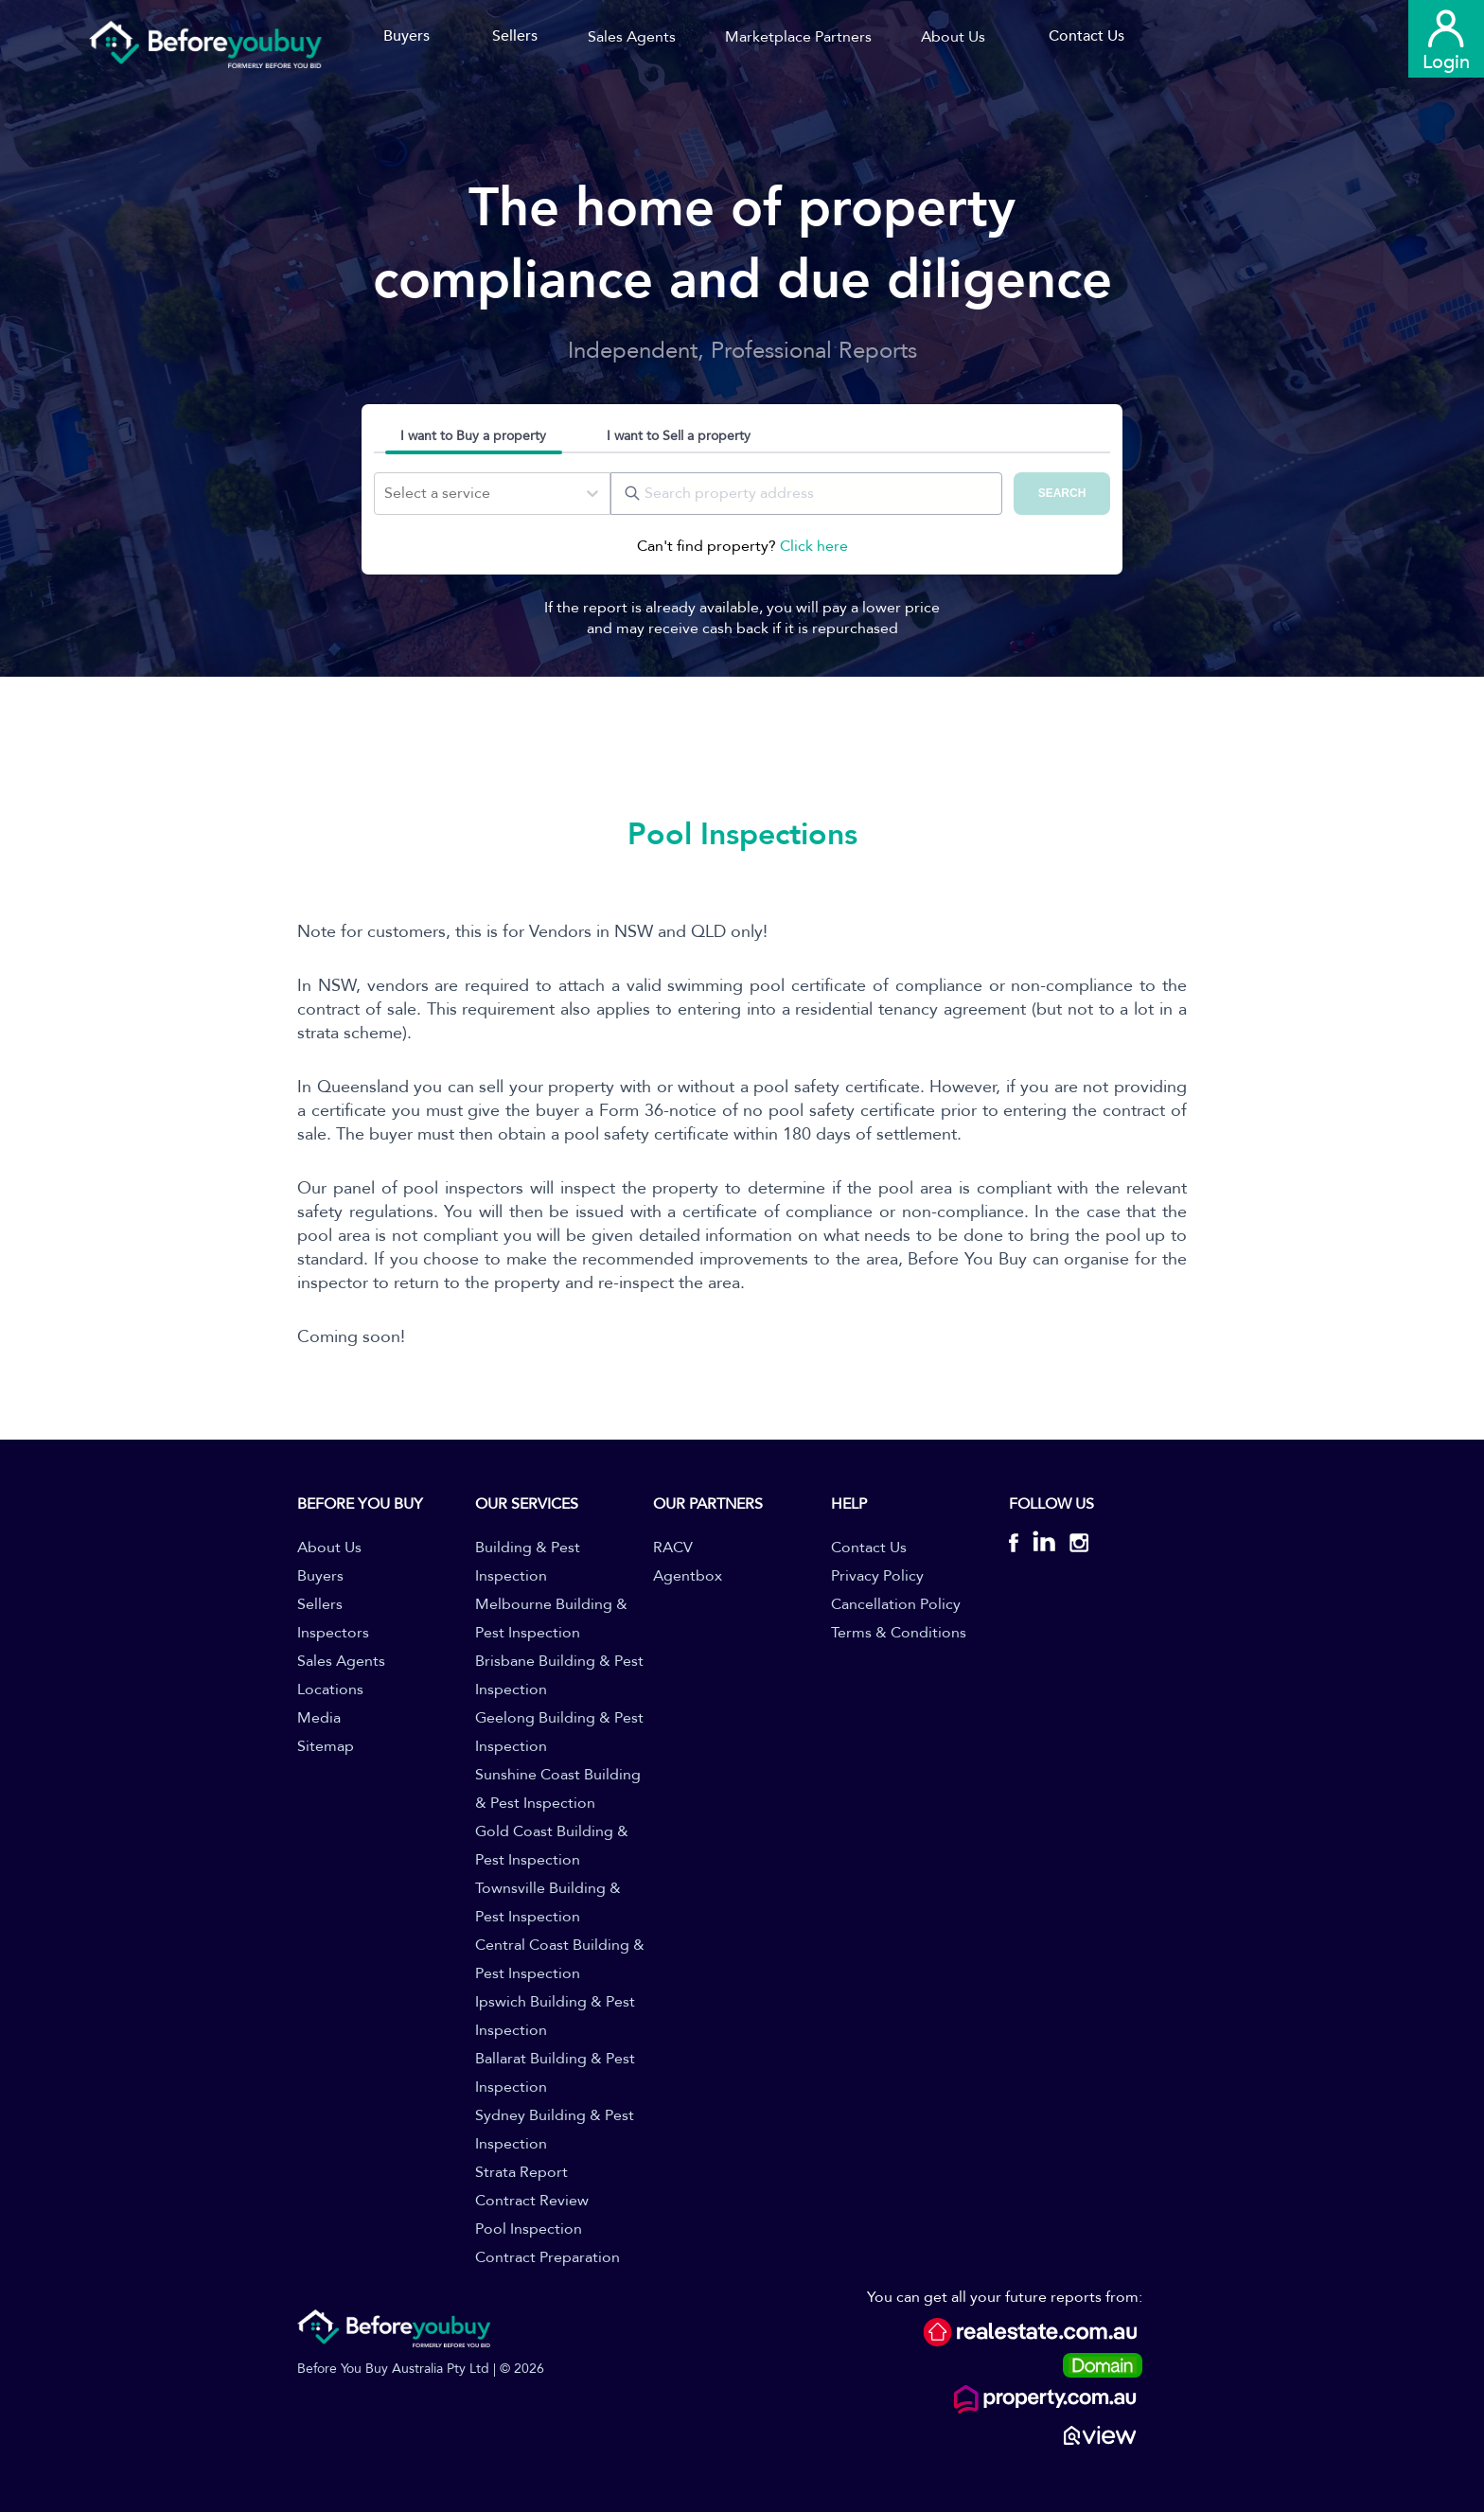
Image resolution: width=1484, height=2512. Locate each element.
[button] (638, 37)
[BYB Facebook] (1021, 1545)
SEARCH (1062, 493)
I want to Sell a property (679, 436)
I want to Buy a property (473, 436)
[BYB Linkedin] (1044, 1545)
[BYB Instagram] (1072, 1545)
